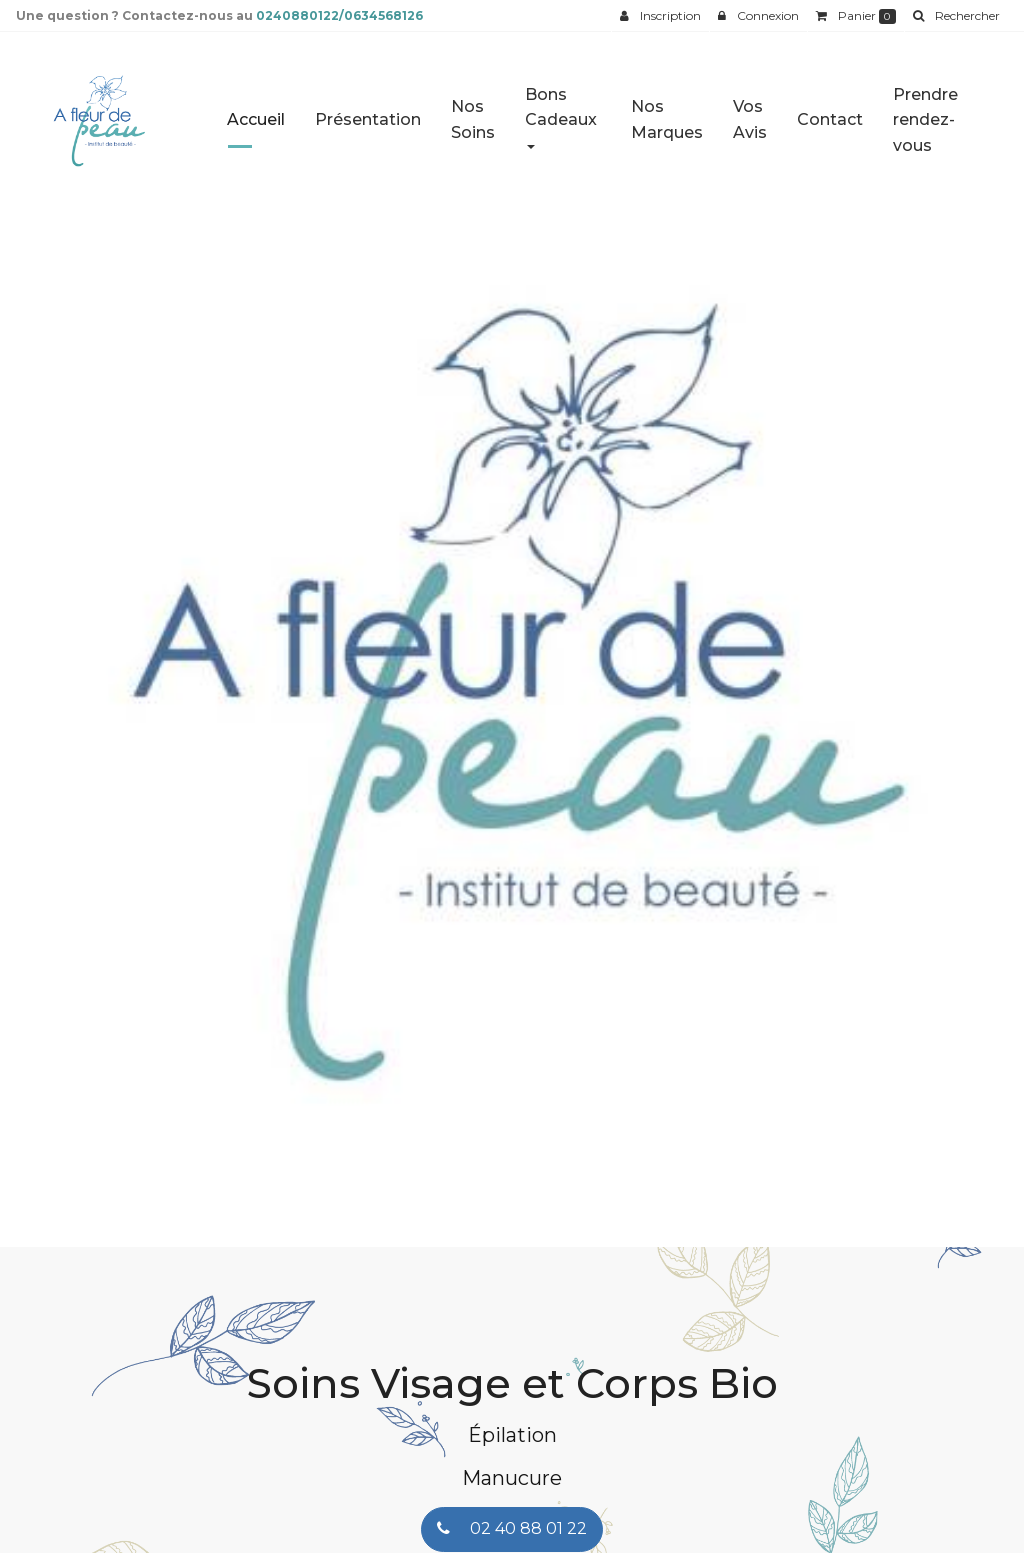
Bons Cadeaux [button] (561, 109)
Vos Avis (750, 111)
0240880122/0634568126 (339, 15)
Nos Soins (473, 111)
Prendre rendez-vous (925, 112)
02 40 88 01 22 (512, 1528)
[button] (51, 703)
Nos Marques (667, 111)
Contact (830, 111)
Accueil (256, 111)
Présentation (368, 111)
